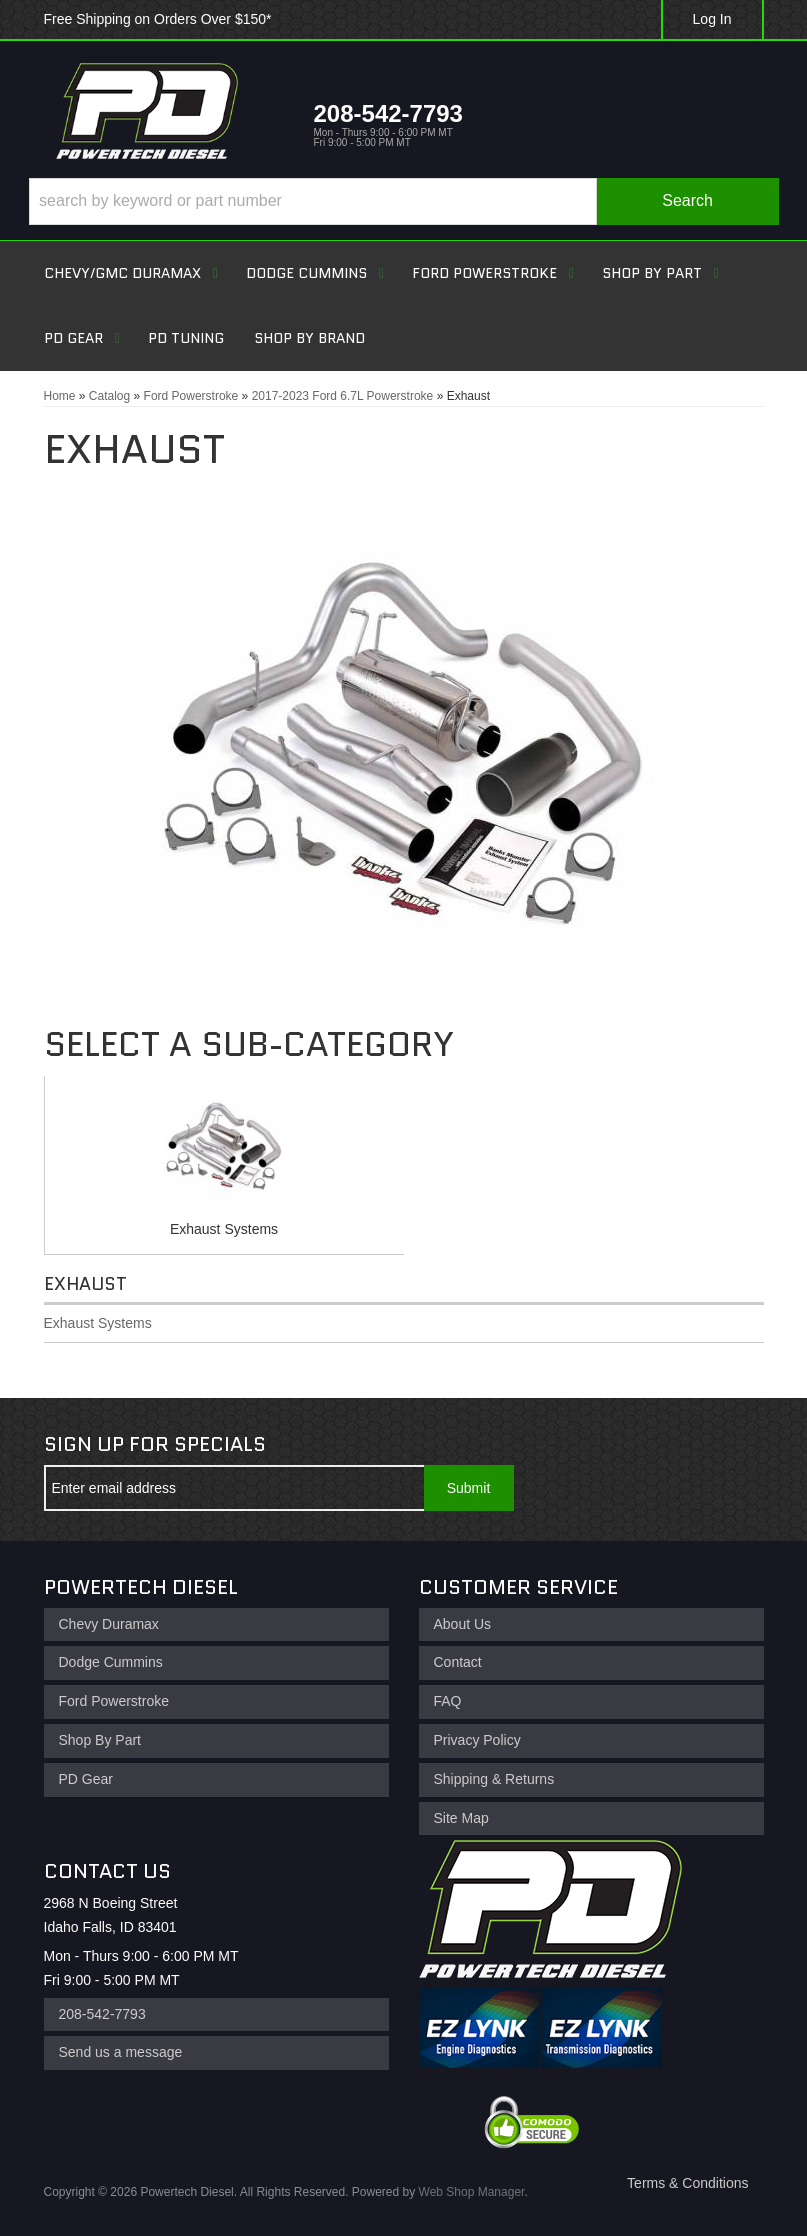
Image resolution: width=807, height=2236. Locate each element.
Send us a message (121, 2052)
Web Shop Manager (472, 2192)
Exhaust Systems (224, 1229)
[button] (404, 201)
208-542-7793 (102, 2014)
